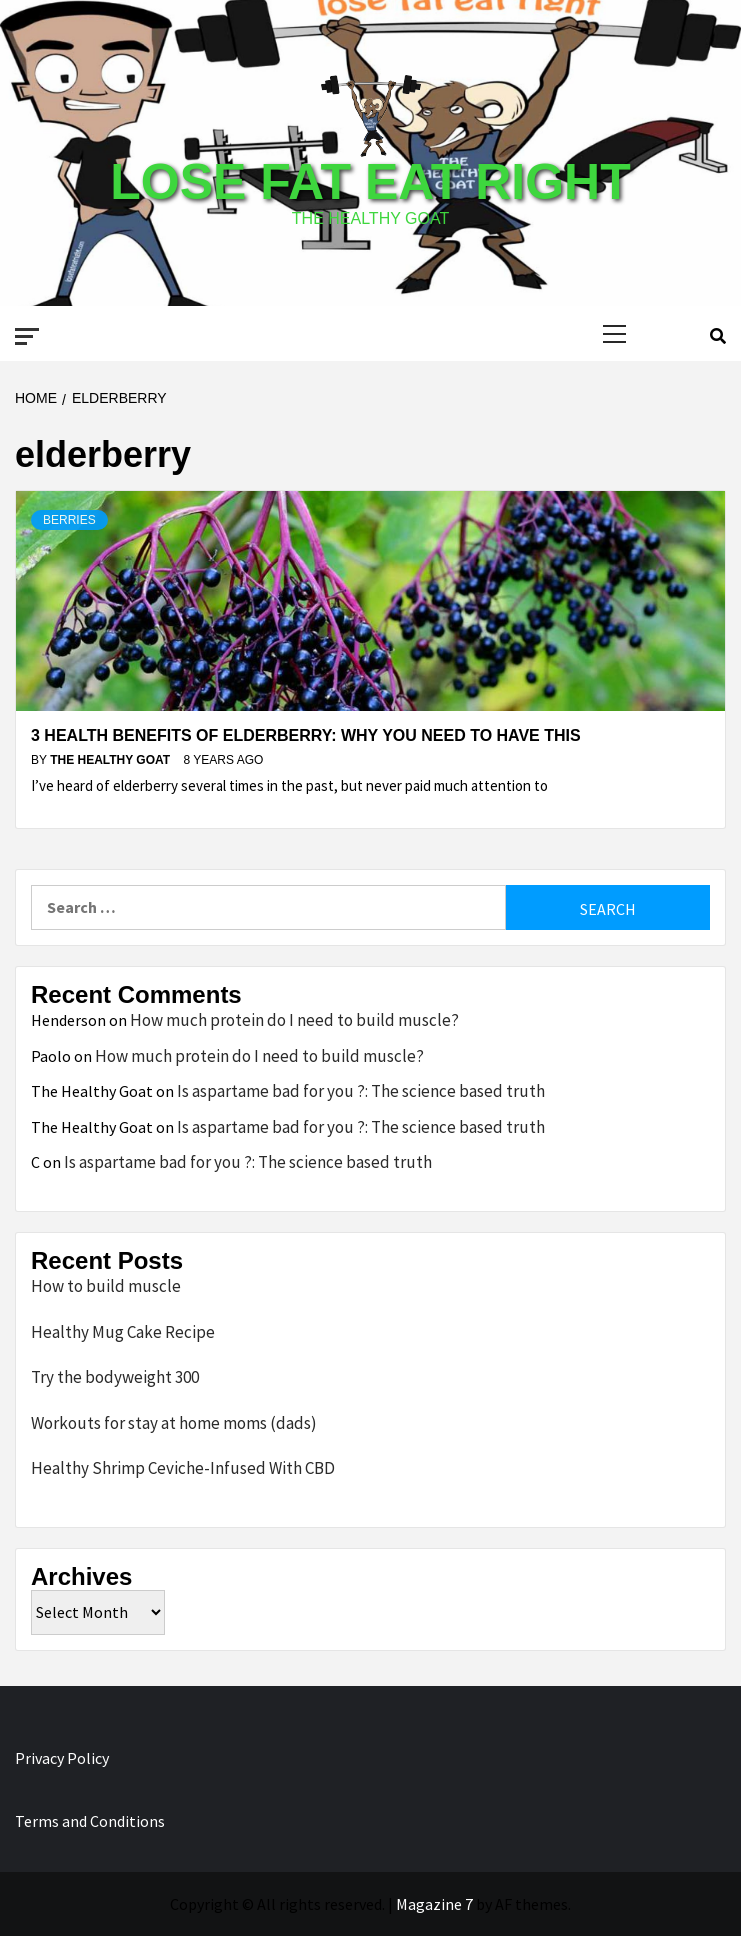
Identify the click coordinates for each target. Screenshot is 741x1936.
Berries (69, 520)
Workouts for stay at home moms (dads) (174, 1423)
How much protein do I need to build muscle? (294, 1020)
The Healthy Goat (111, 760)
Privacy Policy (62, 1758)
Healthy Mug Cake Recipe (123, 1332)
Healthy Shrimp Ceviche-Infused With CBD (183, 1468)
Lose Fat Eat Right (370, 182)
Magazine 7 (434, 1904)
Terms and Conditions (90, 1821)
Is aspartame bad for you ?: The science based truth (361, 1091)
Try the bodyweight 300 (115, 1377)
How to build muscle (106, 1286)
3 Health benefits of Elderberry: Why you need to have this (306, 735)
